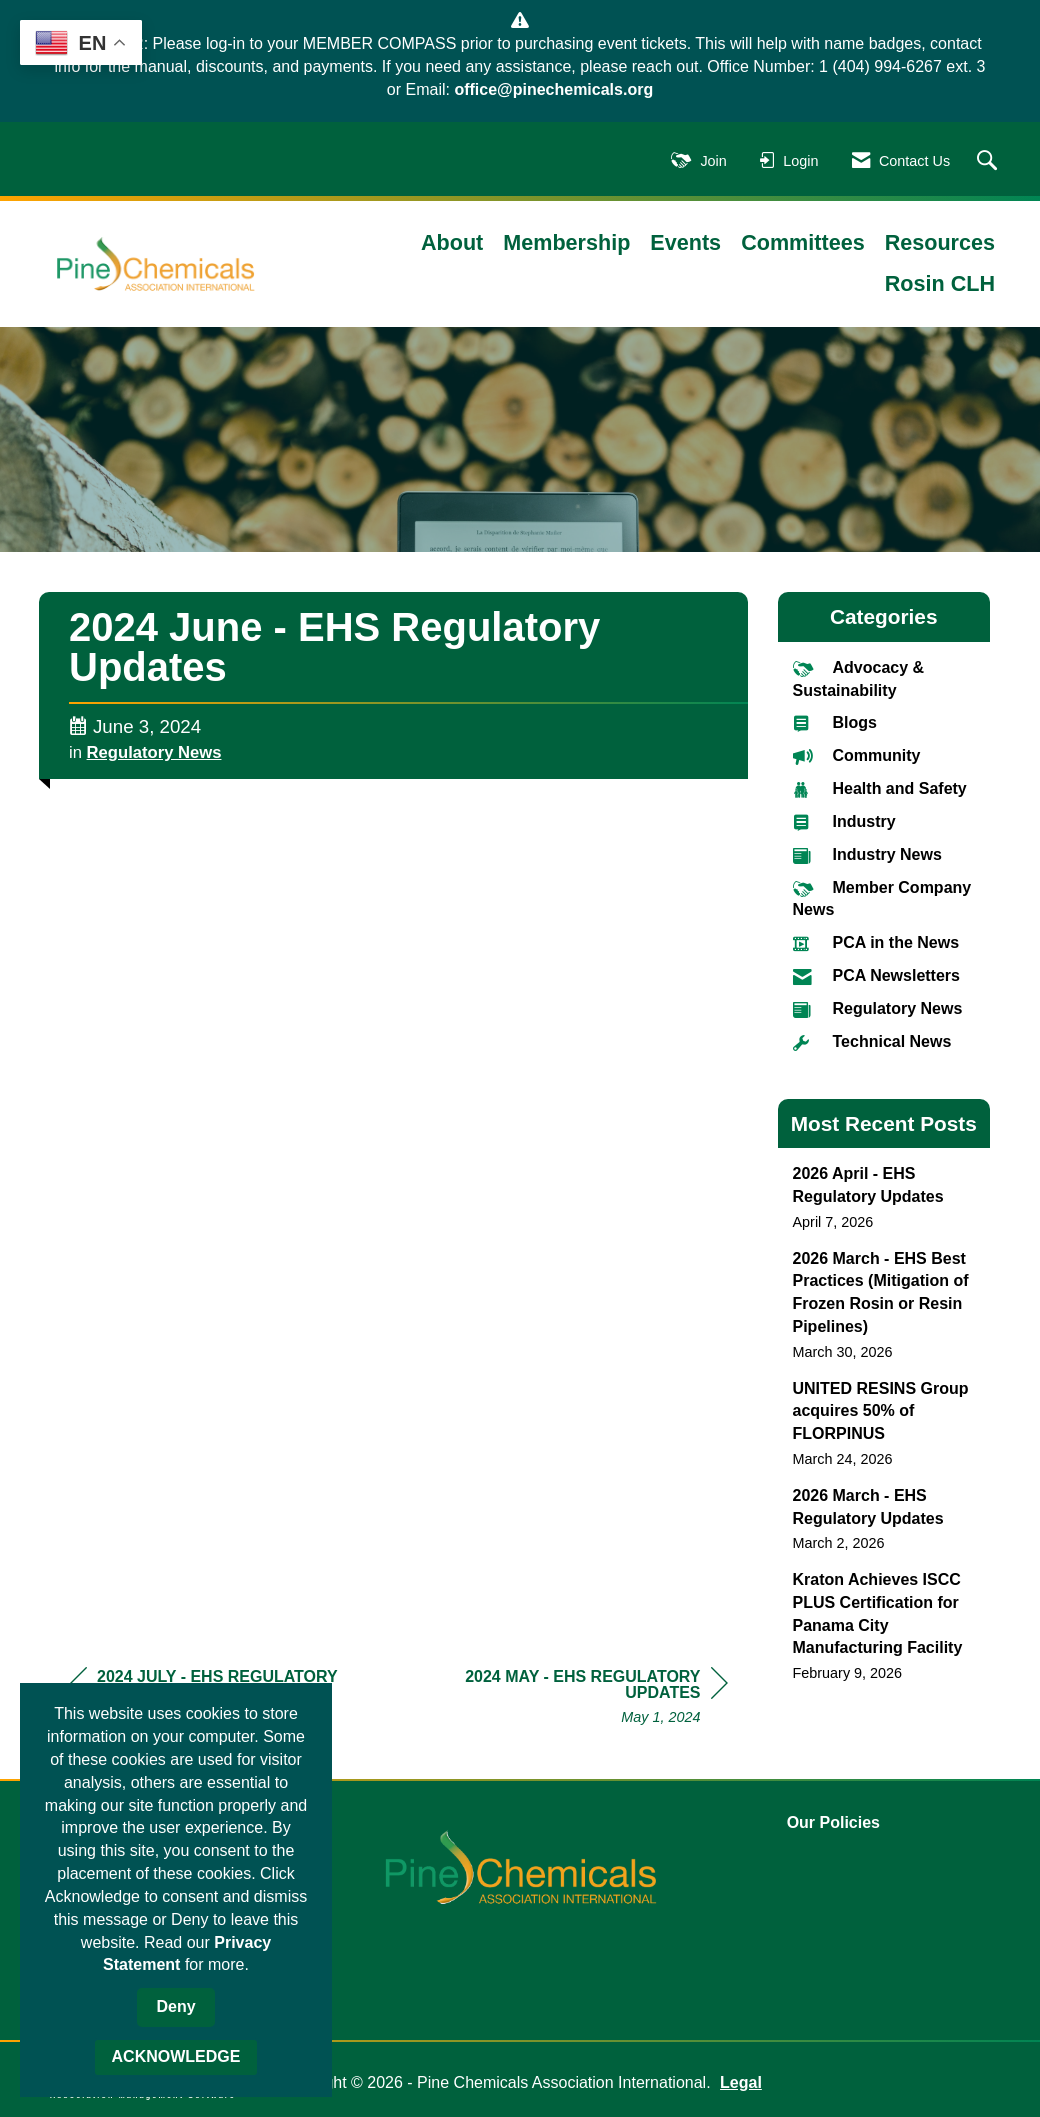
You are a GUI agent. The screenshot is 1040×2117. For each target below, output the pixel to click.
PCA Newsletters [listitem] (876, 975)
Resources (940, 242)
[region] (578, 1699)
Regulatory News (154, 752)
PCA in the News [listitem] (876, 942)
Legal (741, 2082)
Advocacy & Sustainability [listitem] (859, 678)
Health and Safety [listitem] (880, 788)
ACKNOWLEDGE (176, 2056)
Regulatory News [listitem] (878, 1008)
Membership (566, 242)
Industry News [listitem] (867, 854)
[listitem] (884, 1197)
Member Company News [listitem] (882, 898)
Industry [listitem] (844, 821)
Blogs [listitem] (835, 722)
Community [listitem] (857, 755)
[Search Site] (989, 161)
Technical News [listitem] (872, 1041)
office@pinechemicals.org (553, 89)
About (452, 242)
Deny (175, 2006)
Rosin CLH (940, 283)
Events (685, 242)
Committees (803, 242)
